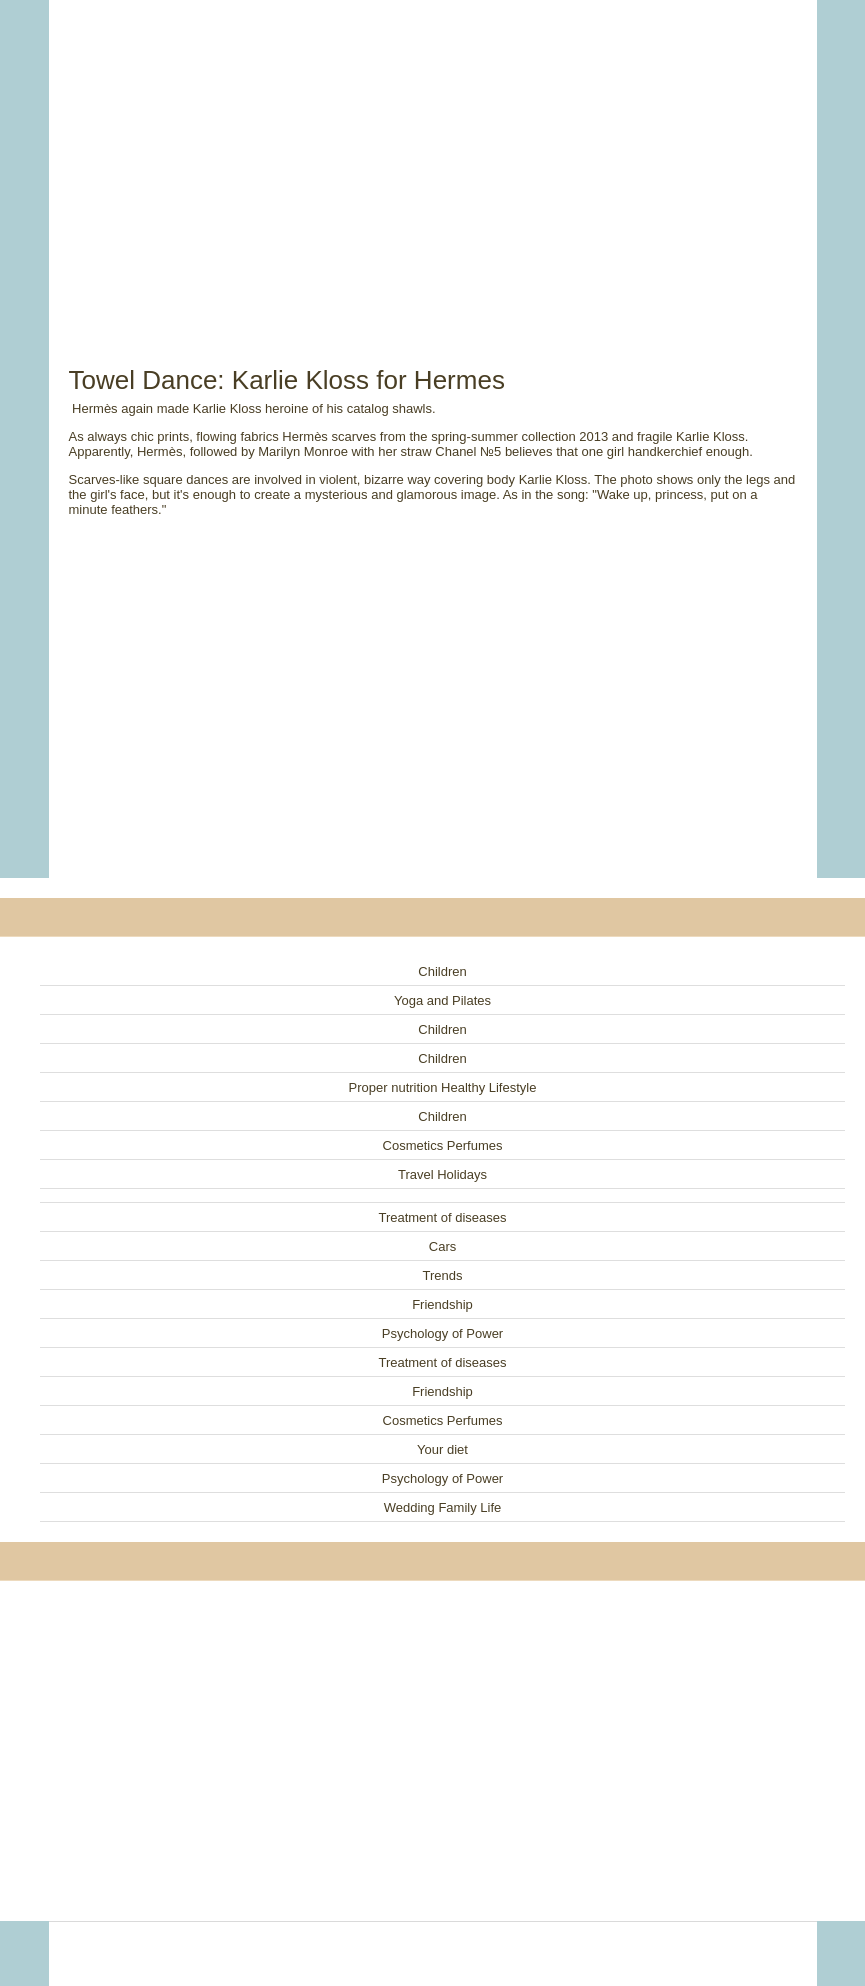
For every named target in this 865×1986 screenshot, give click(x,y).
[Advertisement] (433, 160)
